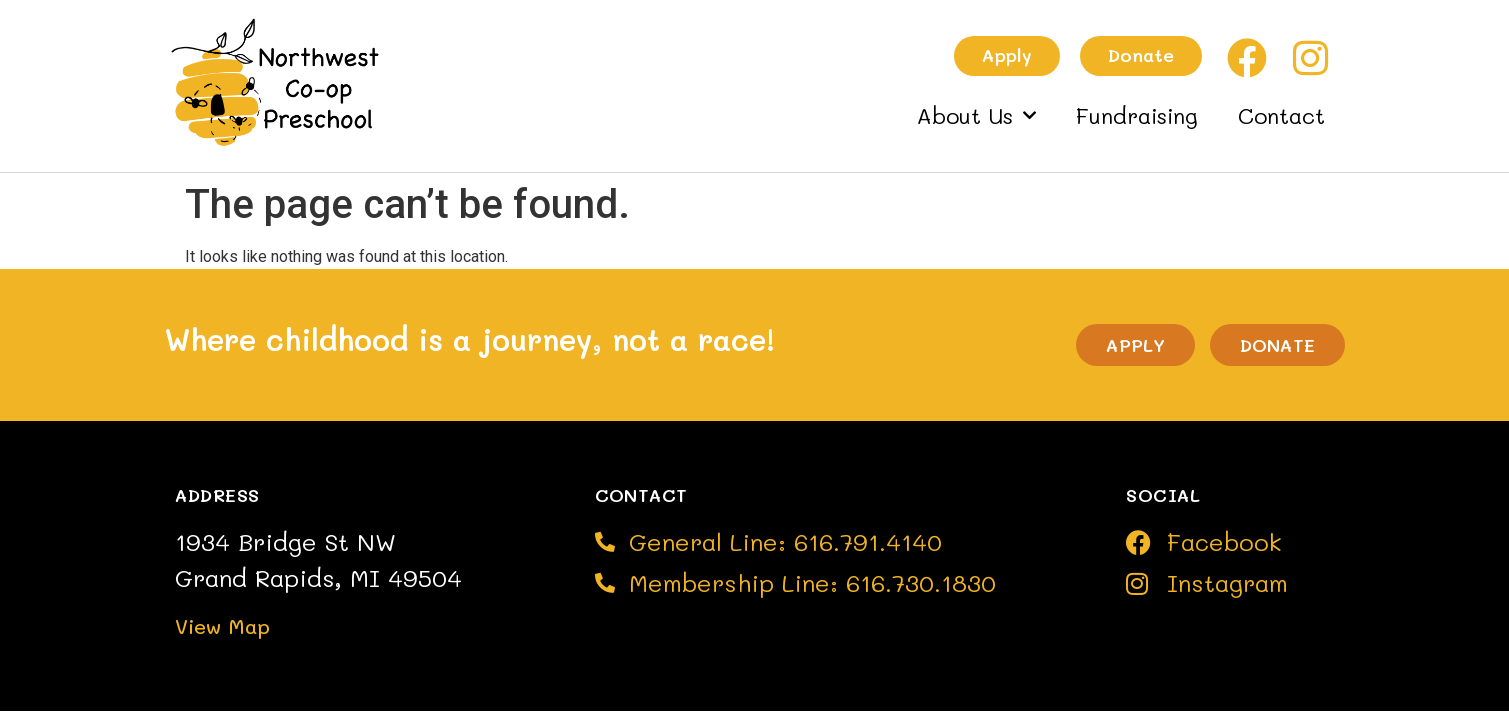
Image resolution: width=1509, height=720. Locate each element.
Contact (1281, 115)
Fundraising (1137, 115)
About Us (976, 115)
